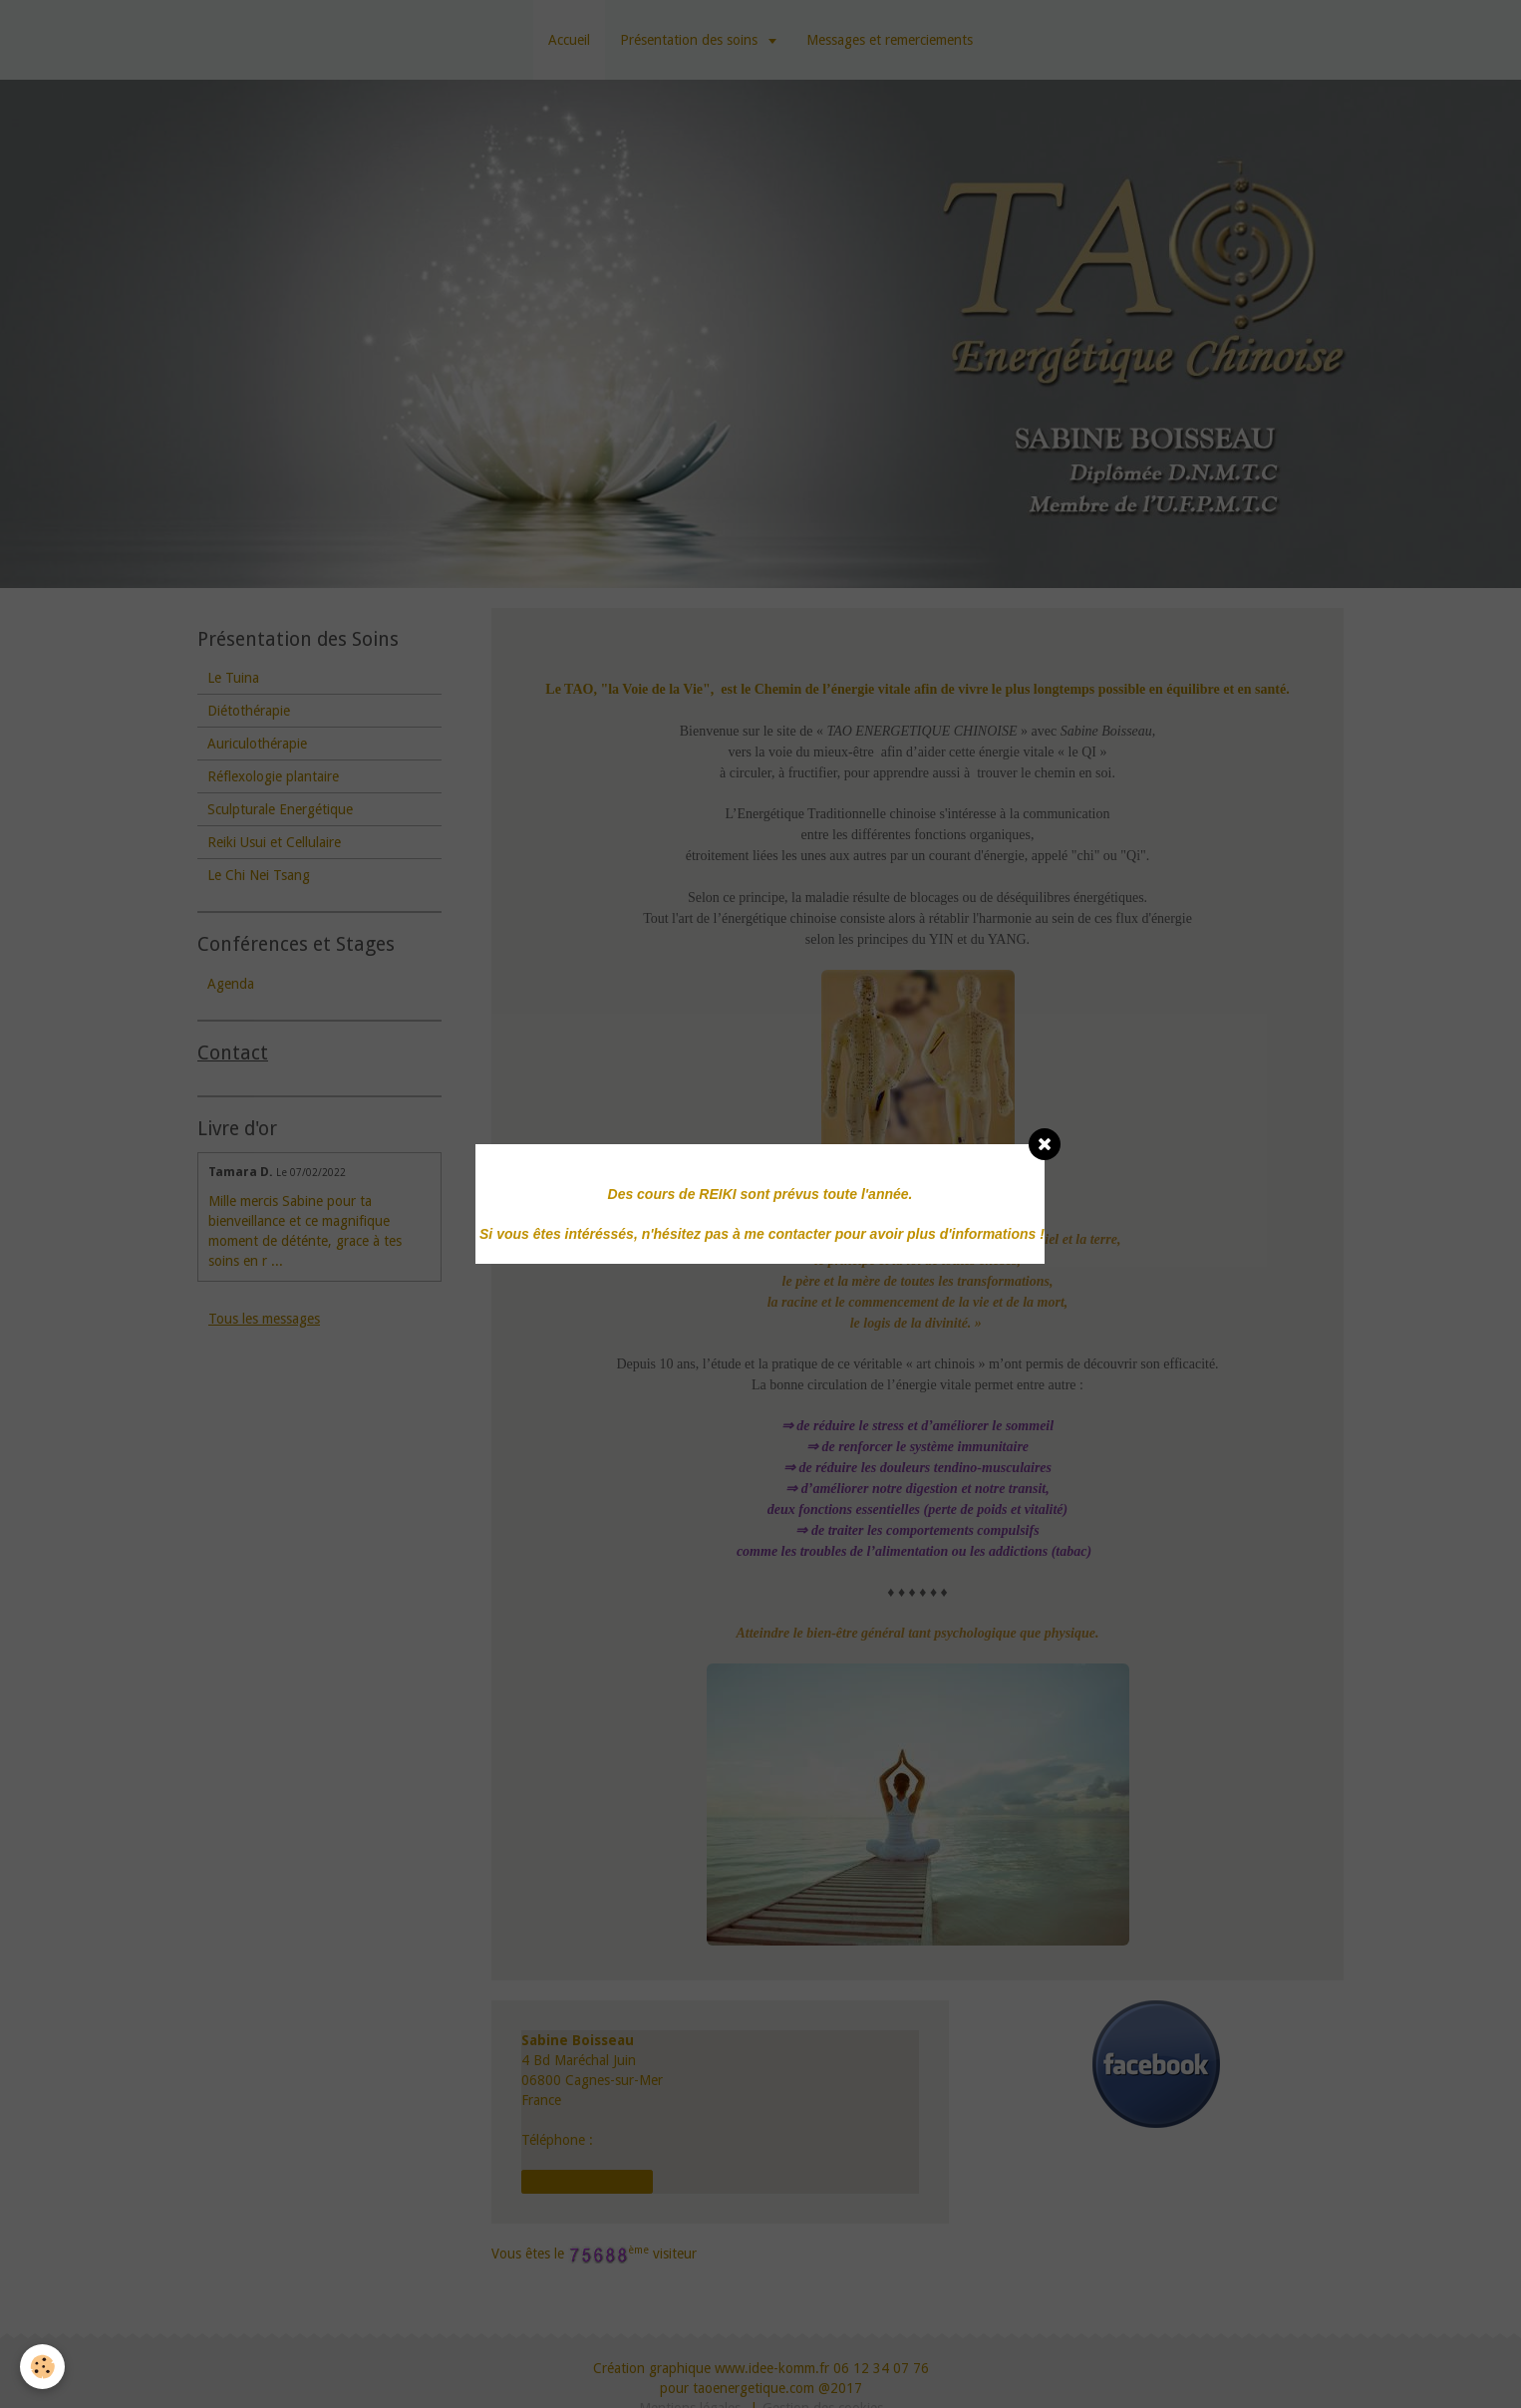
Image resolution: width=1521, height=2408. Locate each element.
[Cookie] (42, 2366)
